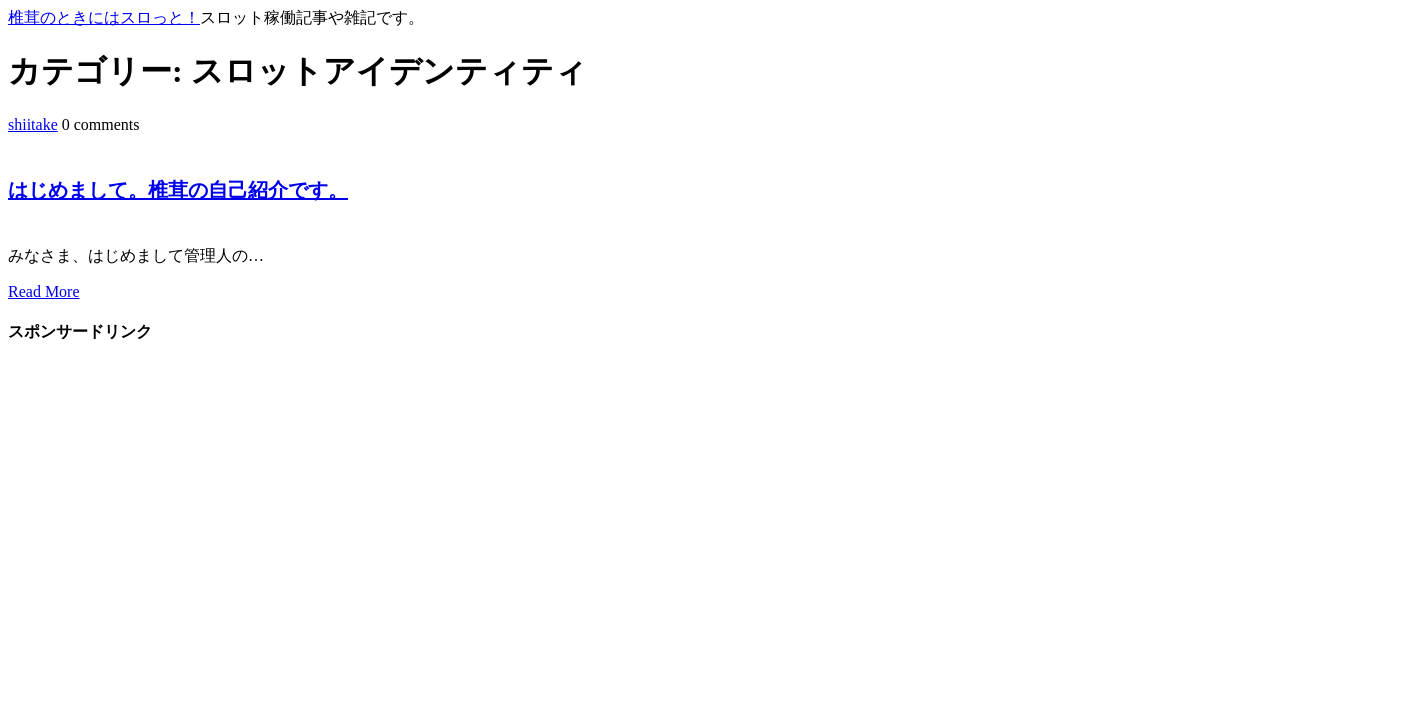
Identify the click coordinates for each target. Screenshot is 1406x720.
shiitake (33, 124)
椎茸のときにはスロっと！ (104, 17)
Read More (44, 291)
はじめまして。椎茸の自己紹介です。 (178, 190)
